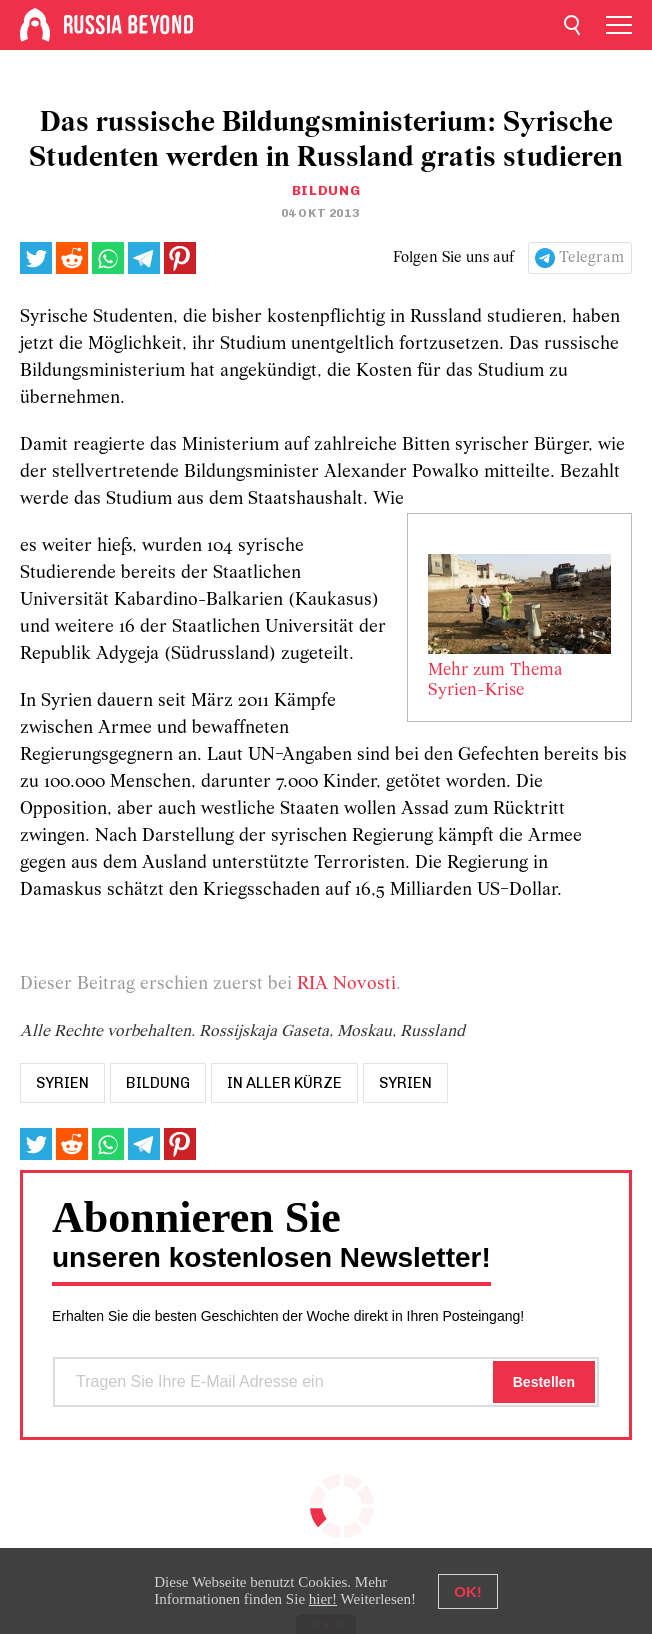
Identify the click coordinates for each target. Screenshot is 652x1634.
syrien (62, 1083)
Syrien (405, 1083)
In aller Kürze (284, 1083)
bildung (158, 1083)
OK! (468, 1591)
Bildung (326, 190)
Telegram (591, 258)
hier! (323, 1599)
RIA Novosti (346, 984)
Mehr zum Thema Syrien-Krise (495, 680)
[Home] (35, 25)
